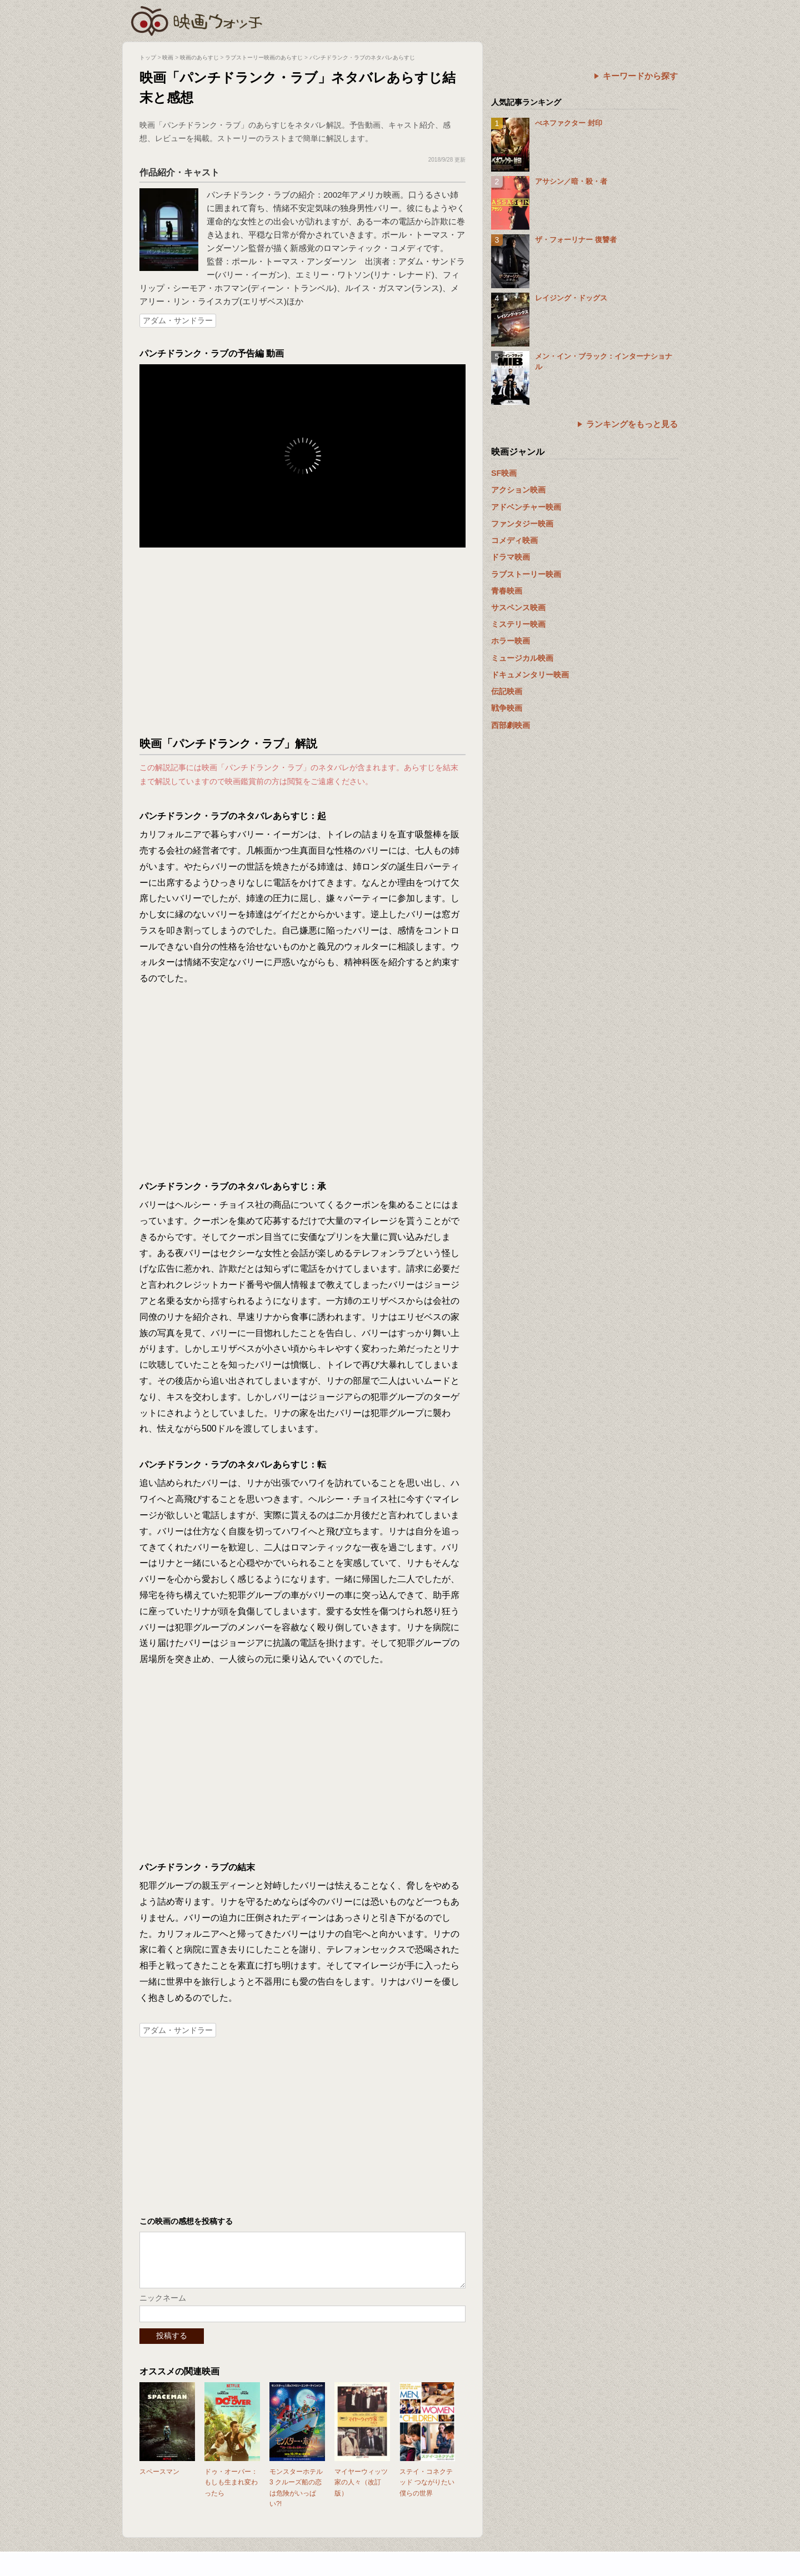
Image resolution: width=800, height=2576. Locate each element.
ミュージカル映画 (522, 658)
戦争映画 (506, 708)
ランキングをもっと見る (632, 424)
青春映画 (506, 590)
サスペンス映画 (518, 607)
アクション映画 (518, 489)
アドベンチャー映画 (526, 507)
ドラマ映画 (510, 557)
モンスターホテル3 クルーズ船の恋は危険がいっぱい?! (296, 2499)
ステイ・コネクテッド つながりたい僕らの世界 (426, 2493)
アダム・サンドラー (178, 320)
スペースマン (159, 2483)
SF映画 (504, 473)
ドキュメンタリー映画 (530, 674)
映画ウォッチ (197, 19)
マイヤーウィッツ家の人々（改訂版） (361, 2493)
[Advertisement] (302, 642)
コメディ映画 (514, 540)
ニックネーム (162, 2308)
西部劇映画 (510, 725)
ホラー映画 (510, 640)
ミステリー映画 (518, 624)
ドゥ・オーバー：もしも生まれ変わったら (231, 2493)
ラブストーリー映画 (526, 574)
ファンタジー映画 (522, 523)
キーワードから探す (640, 76)
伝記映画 (506, 691)
